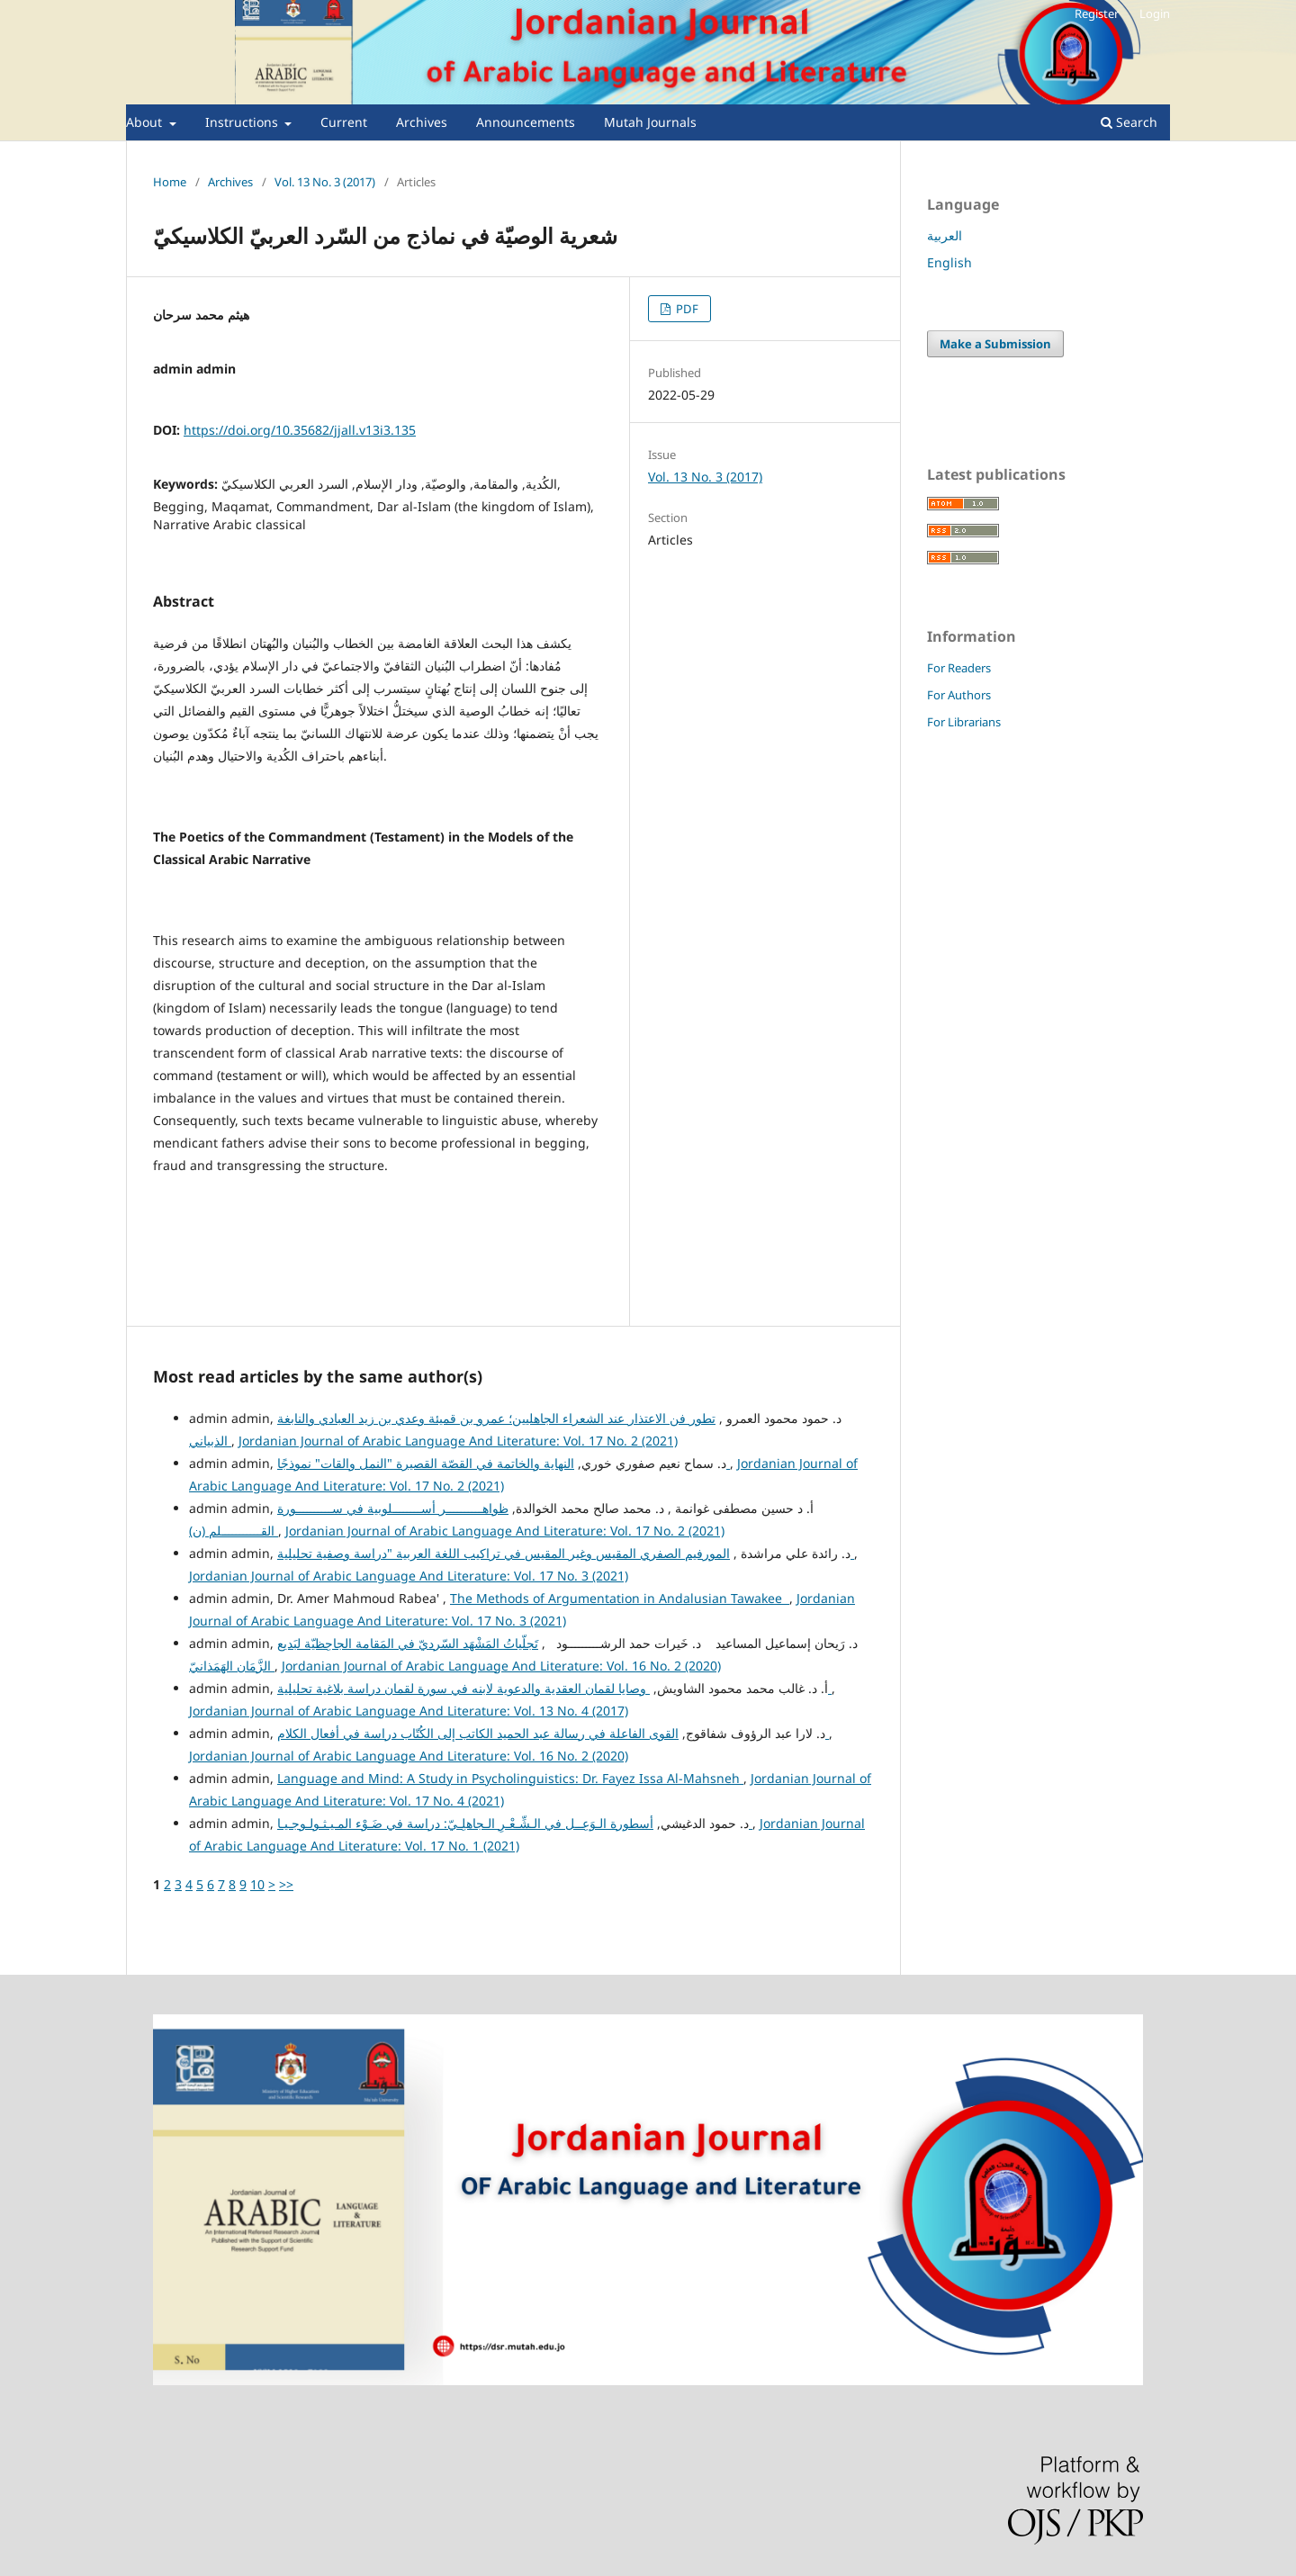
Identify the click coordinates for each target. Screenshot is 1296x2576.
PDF (685, 309)
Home (169, 182)
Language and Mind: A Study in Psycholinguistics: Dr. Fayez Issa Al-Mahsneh (510, 1778)
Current (343, 122)
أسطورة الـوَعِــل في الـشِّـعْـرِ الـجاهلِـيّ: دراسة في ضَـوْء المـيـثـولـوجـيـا (514, 1823)
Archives (421, 122)
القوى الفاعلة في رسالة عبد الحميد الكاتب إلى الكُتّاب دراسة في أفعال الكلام (553, 1733)
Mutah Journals (650, 122)
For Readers (959, 668)
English (949, 262)
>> (286, 1884)
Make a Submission (995, 344)
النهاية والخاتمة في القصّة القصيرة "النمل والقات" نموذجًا (503, 1463)
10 (257, 1884)
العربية (944, 235)
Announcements (525, 122)
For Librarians (964, 722)
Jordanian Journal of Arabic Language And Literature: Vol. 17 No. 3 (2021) (408, 1575)
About (146, 122)
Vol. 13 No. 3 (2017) (324, 182)
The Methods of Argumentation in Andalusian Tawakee (619, 1598)
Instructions (243, 122)
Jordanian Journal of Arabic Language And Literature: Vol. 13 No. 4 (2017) (408, 1710)
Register (1097, 13)
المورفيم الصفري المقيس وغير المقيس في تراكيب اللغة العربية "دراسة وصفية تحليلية (565, 1553)
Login (1154, 13)
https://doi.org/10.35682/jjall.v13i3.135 (300, 429)
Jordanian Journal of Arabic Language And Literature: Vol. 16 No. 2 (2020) (501, 1665)
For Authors (959, 695)
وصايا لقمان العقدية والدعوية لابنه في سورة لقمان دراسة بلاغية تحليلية (554, 1688)
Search (1129, 122)
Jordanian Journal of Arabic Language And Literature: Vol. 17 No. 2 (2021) (458, 1440)
